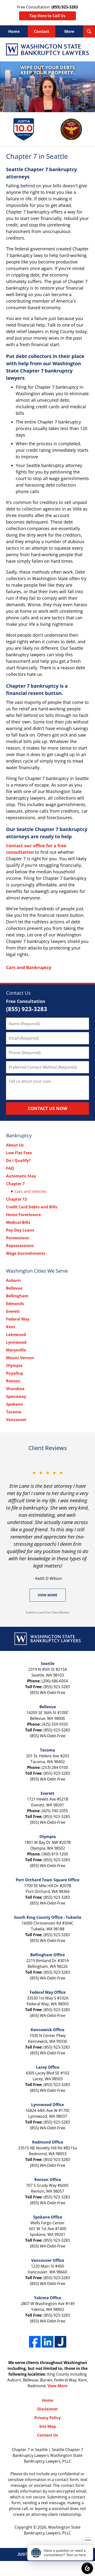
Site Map (47, 2426)
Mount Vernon (20, 1357)
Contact (41, 31)
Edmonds (15, 1303)
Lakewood (16, 1334)
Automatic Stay (21, 1176)
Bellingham (17, 1296)
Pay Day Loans (20, 1230)
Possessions (17, 1238)
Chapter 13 (16, 1199)
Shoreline (15, 1388)
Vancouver (16, 1419)
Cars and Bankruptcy (28, 967)
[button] (87, 2568)
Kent (10, 1326)
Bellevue (14, 1288)
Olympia (14, 1365)
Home (14, 31)
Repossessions (20, 1245)
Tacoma (13, 1412)
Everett (13, 1311)
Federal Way (17, 1319)
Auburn (13, 1280)
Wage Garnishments (25, 1253)
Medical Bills (18, 1222)
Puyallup (14, 1373)
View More (47, 1595)
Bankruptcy (19, 1135)
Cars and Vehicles (31, 1191)
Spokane (14, 1404)
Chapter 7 (15, 1183)
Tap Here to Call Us (47, 15)
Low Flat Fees (19, 1152)
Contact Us (18, 993)
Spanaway (16, 1396)
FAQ (10, 1168)
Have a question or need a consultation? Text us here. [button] (59, 2553)
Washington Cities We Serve (37, 1271)
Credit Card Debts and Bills (31, 1207)
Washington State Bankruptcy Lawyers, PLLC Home (47, 49)
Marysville (16, 1350)
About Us (15, 1145)
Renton (13, 1381)
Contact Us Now (47, 1108)
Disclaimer (47, 2409)
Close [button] (87, 2540)
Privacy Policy (47, 2417)
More (69, 31)
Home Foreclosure (23, 1214)
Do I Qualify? (18, 1160)
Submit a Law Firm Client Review (47, 1612)
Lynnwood (16, 1342)
